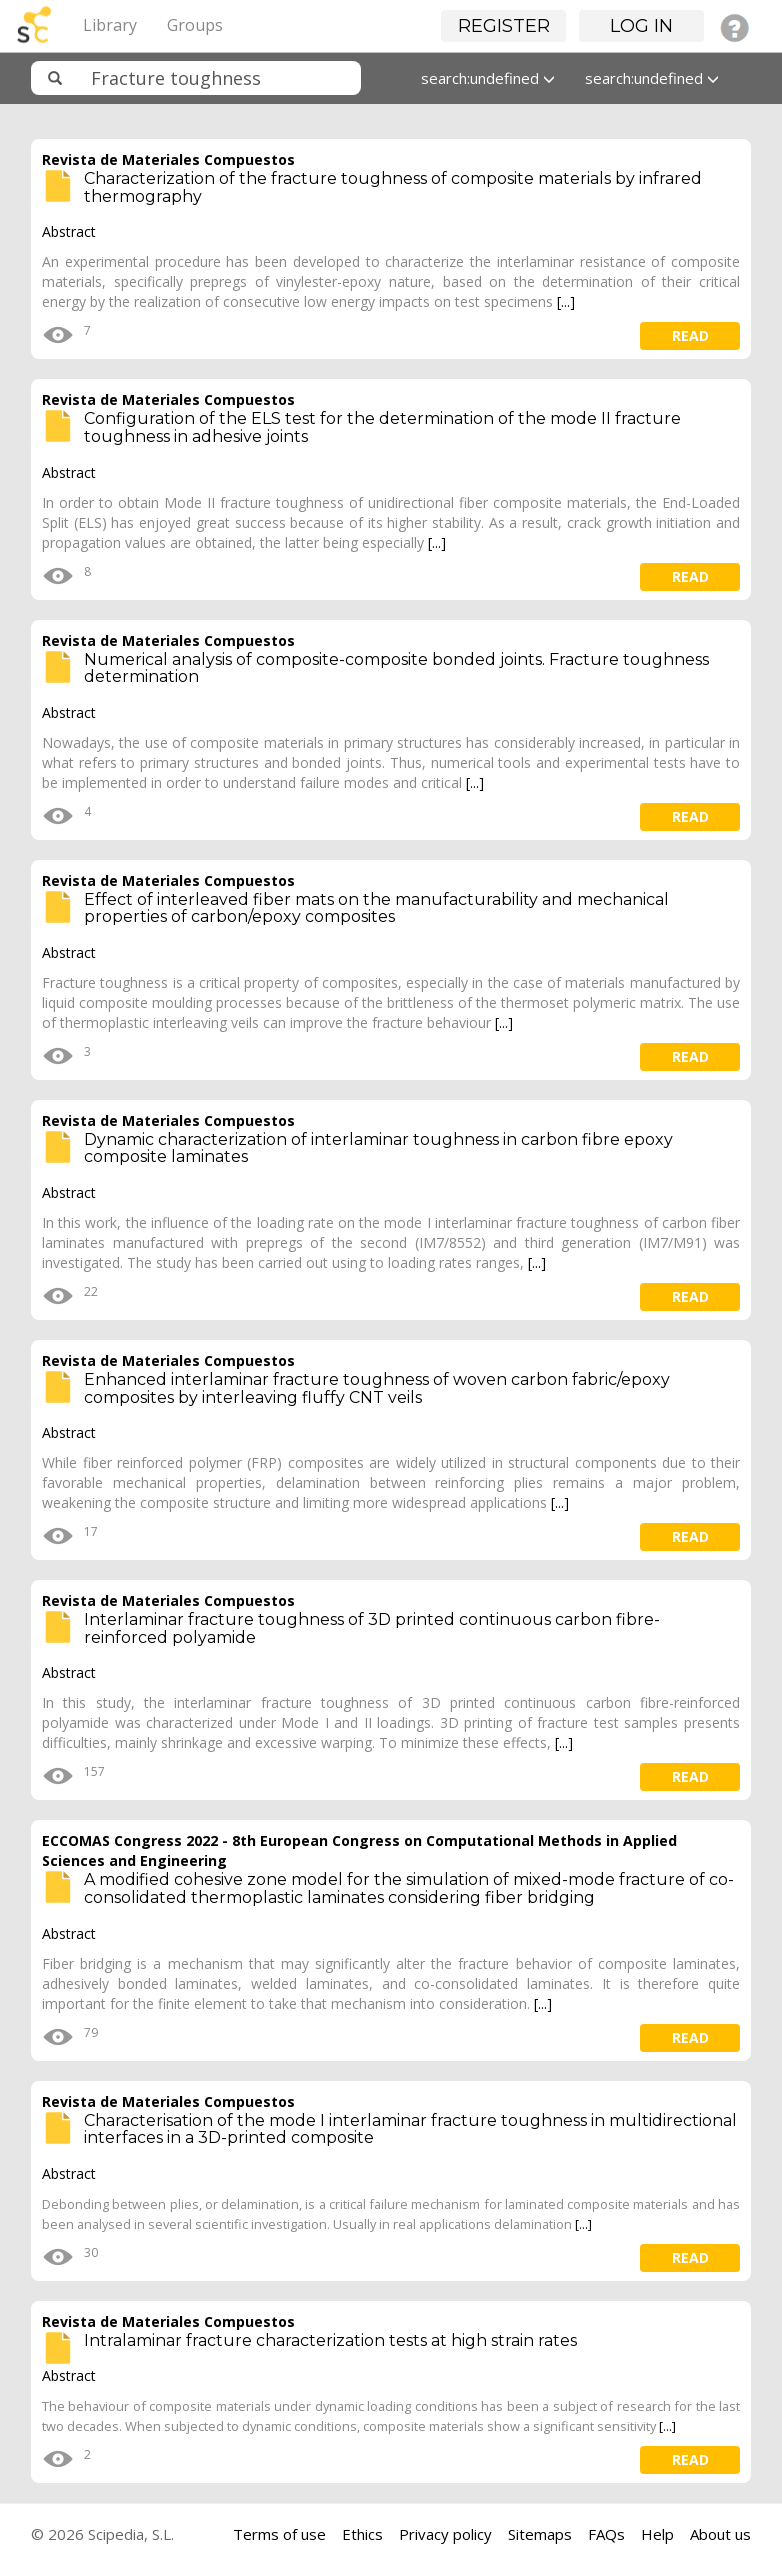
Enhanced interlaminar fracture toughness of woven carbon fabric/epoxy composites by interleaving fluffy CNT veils (377, 1388)
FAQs (606, 2534)
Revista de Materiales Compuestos (168, 159)
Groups (195, 25)
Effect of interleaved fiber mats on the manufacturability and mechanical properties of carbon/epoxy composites (376, 908)
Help (657, 2534)
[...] (566, 301)
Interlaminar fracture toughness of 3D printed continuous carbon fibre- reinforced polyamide (372, 1628)
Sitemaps (540, 2534)
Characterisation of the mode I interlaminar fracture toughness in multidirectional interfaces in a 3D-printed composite (410, 2129)
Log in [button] (641, 26)
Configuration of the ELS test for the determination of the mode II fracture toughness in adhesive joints (382, 427)
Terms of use (279, 2534)
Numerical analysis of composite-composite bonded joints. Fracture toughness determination (396, 668)
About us (720, 2534)
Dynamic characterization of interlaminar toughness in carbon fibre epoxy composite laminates (378, 1148)
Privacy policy (445, 2534)
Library (110, 25)
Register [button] (504, 26)
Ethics (362, 2534)
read (690, 335)
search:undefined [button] (488, 78)
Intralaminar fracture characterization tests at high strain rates (330, 2340)
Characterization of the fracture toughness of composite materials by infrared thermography (393, 187)
